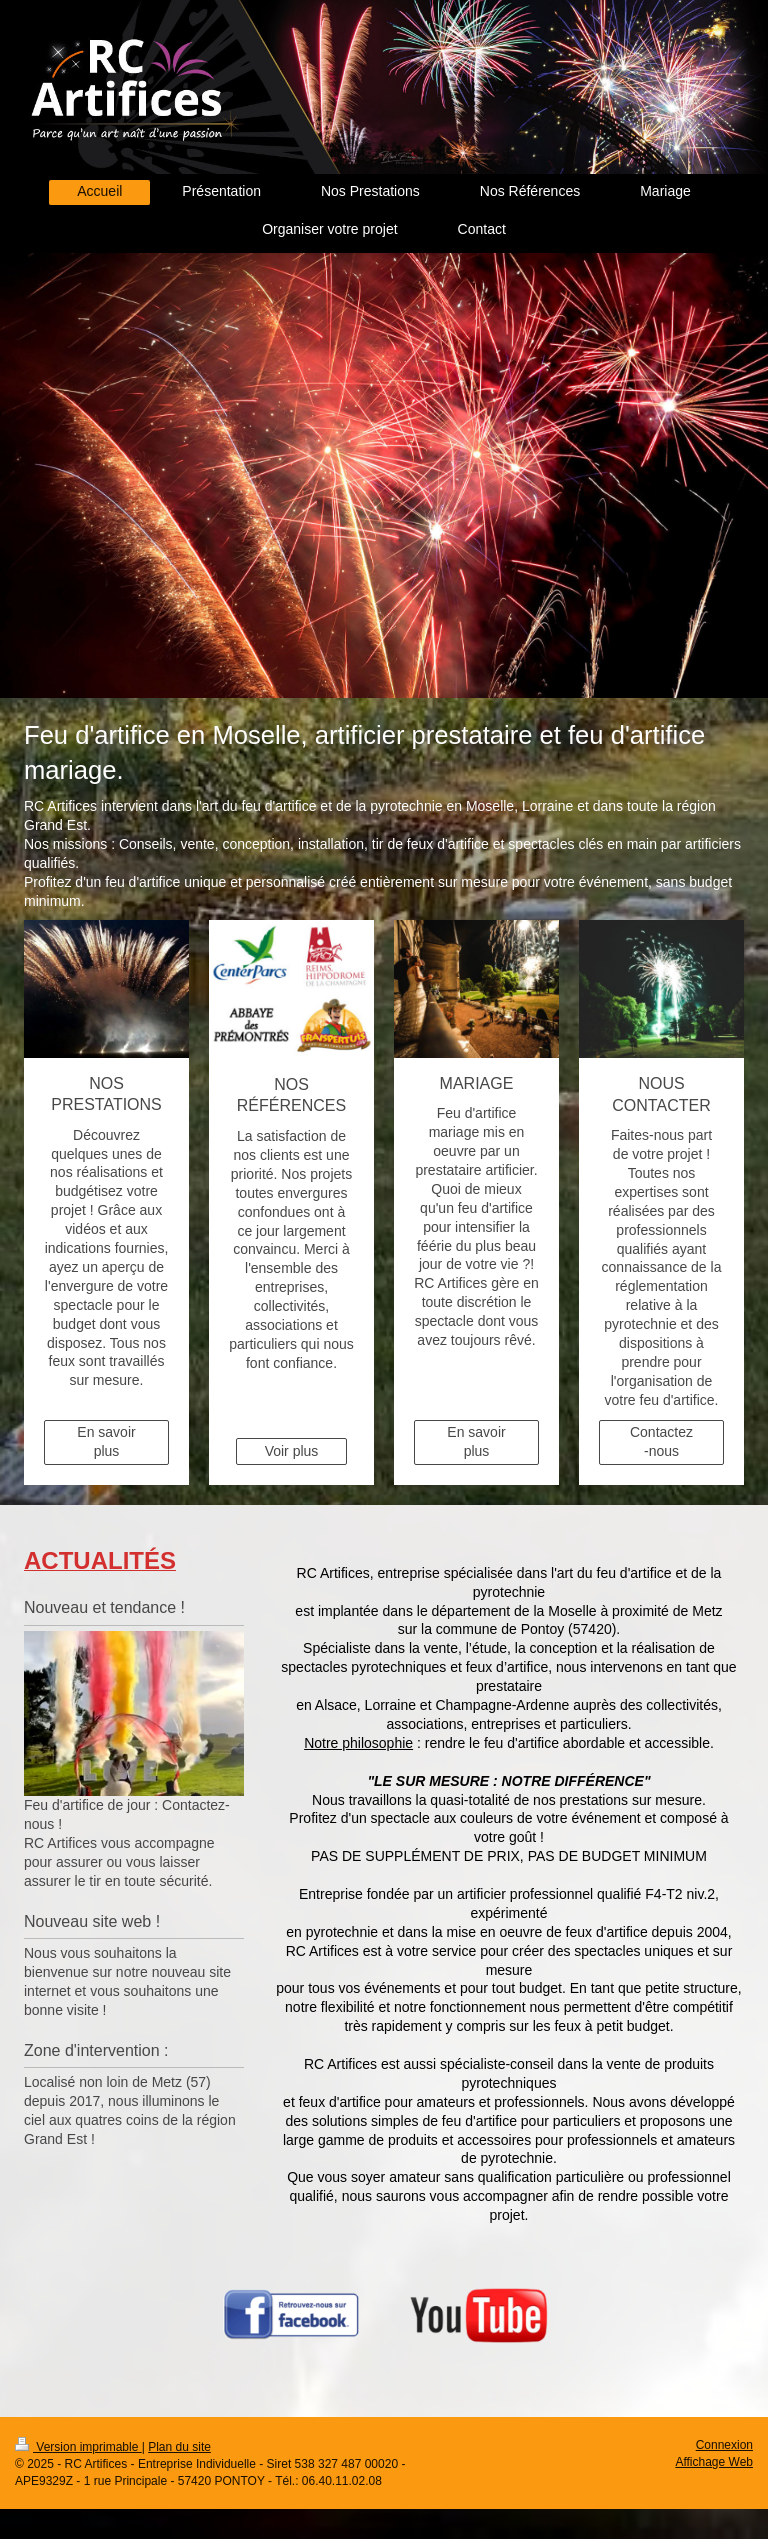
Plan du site (179, 2447)
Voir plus (292, 1451)
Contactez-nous (661, 1441)
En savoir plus (106, 1441)
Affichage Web (714, 2462)
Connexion (724, 2445)
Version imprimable (78, 2447)
